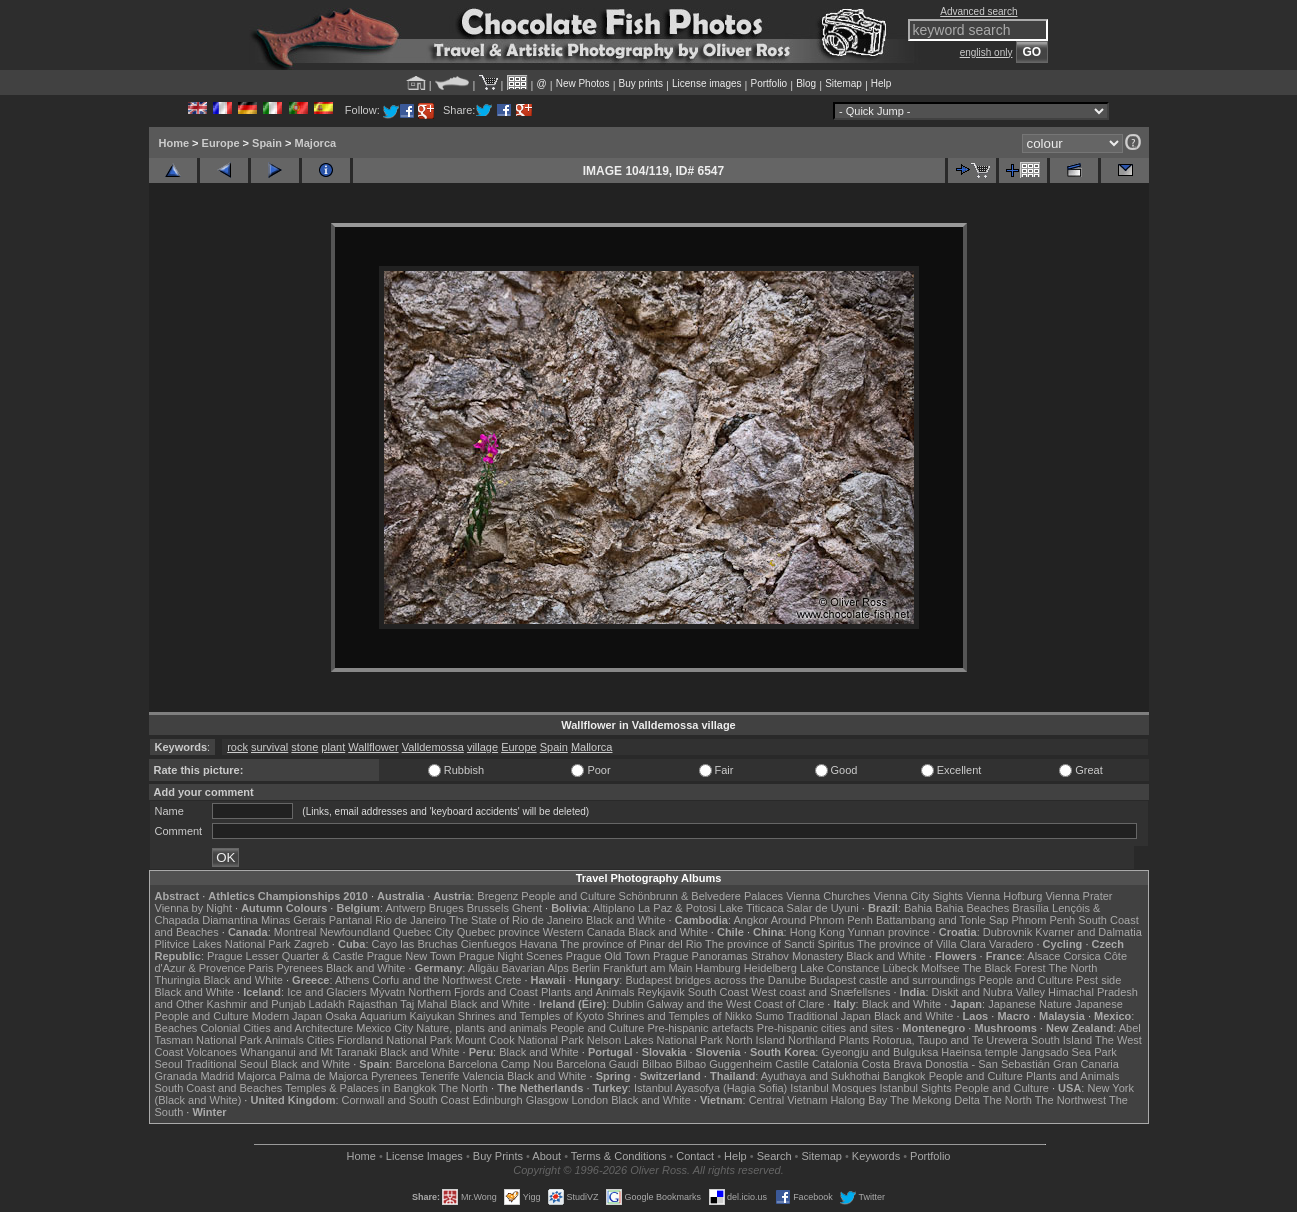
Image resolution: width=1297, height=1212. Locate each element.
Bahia (918, 908)
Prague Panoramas (700, 956)
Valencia (483, 1076)
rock (237, 747)
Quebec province (498, 932)
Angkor (750, 920)
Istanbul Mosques (833, 1088)
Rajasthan (373, 1004)
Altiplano (614, 908)
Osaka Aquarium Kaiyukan (390, 1016)
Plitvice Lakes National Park (223, 944)
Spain (267, 143)
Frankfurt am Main (647, 968)
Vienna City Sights (918, 896)
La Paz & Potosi (677, 908)
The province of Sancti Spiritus (779, 944)
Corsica (1081, 956)
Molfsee (940, 968)
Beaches (176, 1028)
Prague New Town (411, 956)
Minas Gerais (293, 920)
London (589, 1100)
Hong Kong (817, 932)
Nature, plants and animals (481, 1028)
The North (1072, 968)
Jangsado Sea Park (1069, 1052)
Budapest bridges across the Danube (715, 980)
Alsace (1043, 956)
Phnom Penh (1044, 920)
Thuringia (178, 980)
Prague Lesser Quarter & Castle (285, 956)
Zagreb (311, 944)
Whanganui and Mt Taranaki (308, 1052)
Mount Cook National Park (519, 1040)
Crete (508, 980)
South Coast (718, 992)
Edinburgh (497, 1100)
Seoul (169, 1064)
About (546, 1156)
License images (706, 83)
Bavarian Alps (535, 968)
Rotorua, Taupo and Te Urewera (950, 1040)
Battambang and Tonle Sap (942, 920)
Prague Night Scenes (511, 956)
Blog (806, 83)
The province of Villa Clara (921, 944)
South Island (1061, 1040)
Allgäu (483, 968)
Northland (812, 1040)
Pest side (1098, 980)
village (482, 747)
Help (881, 83)
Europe (221, 143)
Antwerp (405, 908)
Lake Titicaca (751, 908)
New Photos (583, 83)
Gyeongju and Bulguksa (879, 1052)
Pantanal (350, 920)
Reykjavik (661, 992)
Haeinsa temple (979, 1052)
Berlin (586, 968)
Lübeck (899, 968)
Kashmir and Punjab (255, 1004)
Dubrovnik (1008, 932)
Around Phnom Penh (822, 920)
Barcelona (420, 1064)
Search (774, 1156)
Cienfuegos (489, 944)
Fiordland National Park (394, 1040)
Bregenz (497, 896)
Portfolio (768, 83)
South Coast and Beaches (219, 1088)
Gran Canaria (1086, 1064)
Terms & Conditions (618, 1156)
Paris (260, 968)
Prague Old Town (608, 956)
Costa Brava (891, 1064)
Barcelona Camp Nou (500, 1064)
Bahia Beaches (972, 908)
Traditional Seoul (227, 1064)
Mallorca (592, 747)
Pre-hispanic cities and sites (825, 1028)
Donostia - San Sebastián (987, 1064)
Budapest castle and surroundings (892, 980)
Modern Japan (287, 1016)
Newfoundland (355, 932)
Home (174, 143)
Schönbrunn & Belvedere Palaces (701, 896)
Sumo (769, 1016)
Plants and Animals (588, 992)
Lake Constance (840, 968)
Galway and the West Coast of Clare (736, 1004)
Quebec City (423, 932)
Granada (176, 1076)
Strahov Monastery (797, 956)
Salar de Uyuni (823, 908)
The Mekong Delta (935, 1100)
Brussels (488, 908)
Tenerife (439, 1076)
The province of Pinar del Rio (631, 944)
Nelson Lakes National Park (655, 1040)
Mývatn (387, 992)
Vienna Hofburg (1004, 896)
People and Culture (568, 896)
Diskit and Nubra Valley (989, 992)
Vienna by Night (193, 908)
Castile (792, 1064)
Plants (854, 1040)
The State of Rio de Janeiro (516, 920)
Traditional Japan (829, 1016)
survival (269, 747)
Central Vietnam (788, 1100)
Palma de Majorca (323, 1076)
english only (986, 52)
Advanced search (978, 11)
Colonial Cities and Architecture (276, 1028)
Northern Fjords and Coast (473, 992)
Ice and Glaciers (326, 992)
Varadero (1011, 944)
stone (304, 747)
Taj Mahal (423, 1004)
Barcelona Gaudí (597, 1064)
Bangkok (904, 1076)
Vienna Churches (828, 896)
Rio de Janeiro (410, 920)
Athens (352, 980)
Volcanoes (211, 1052)
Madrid (217, 1076)
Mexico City (384, 1028)
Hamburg (717, 968)
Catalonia (835, 1064)
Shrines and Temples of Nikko (679, 1016)
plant (333, 747)
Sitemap (843, 83)
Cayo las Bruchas (415, 944)
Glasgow (547, 1100)
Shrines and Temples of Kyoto (531, 1016)
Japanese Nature (1030, 1004)
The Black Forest (1003, 968)
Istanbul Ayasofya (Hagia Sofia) (710, 1088)
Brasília (1030, 908)
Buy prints (641, 83)
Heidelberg (770, 968)
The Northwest (1071, 1100)
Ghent (527, 908)
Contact (695, 1156)
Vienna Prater (1078, 896)
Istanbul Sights (916, 1088)
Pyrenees (299, 968)
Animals (284, 1040)
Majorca (316, 143)
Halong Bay (858, 1100)
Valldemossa (433, 747)
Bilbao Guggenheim (724, 1064)
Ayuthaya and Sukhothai (820, 1076)
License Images (424, 1156)
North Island (755, 1040)
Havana (539, 944)
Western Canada (584, 932)
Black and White (625, 920)
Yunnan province (889, 932)
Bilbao (657, 1064)
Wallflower (373, 747)
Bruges (446, 908)
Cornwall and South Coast (406, 1100)
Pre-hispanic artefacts (700, 1028)
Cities (321, 1040)
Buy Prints (498, 1156)
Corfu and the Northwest (431, 980)
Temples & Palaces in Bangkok (360, 1088)
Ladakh (327, 1004)
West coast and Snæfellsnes (820, 992)
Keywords (876, 1156)
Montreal (295, 932)
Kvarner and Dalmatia (1088, 932)
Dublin (627, 1004)
